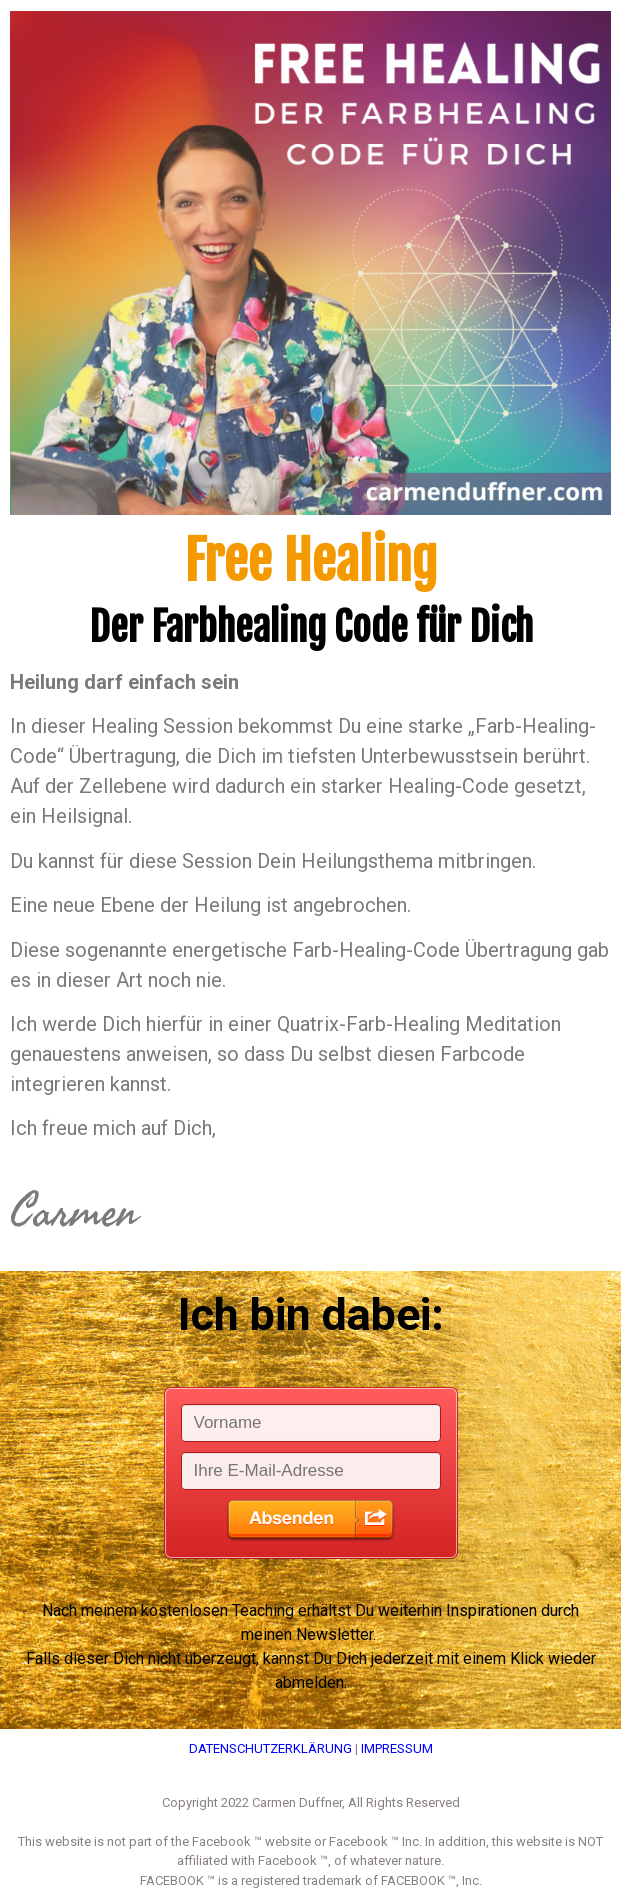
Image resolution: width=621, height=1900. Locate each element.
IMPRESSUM (397, 1748)
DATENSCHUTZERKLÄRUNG (270, 1748)
